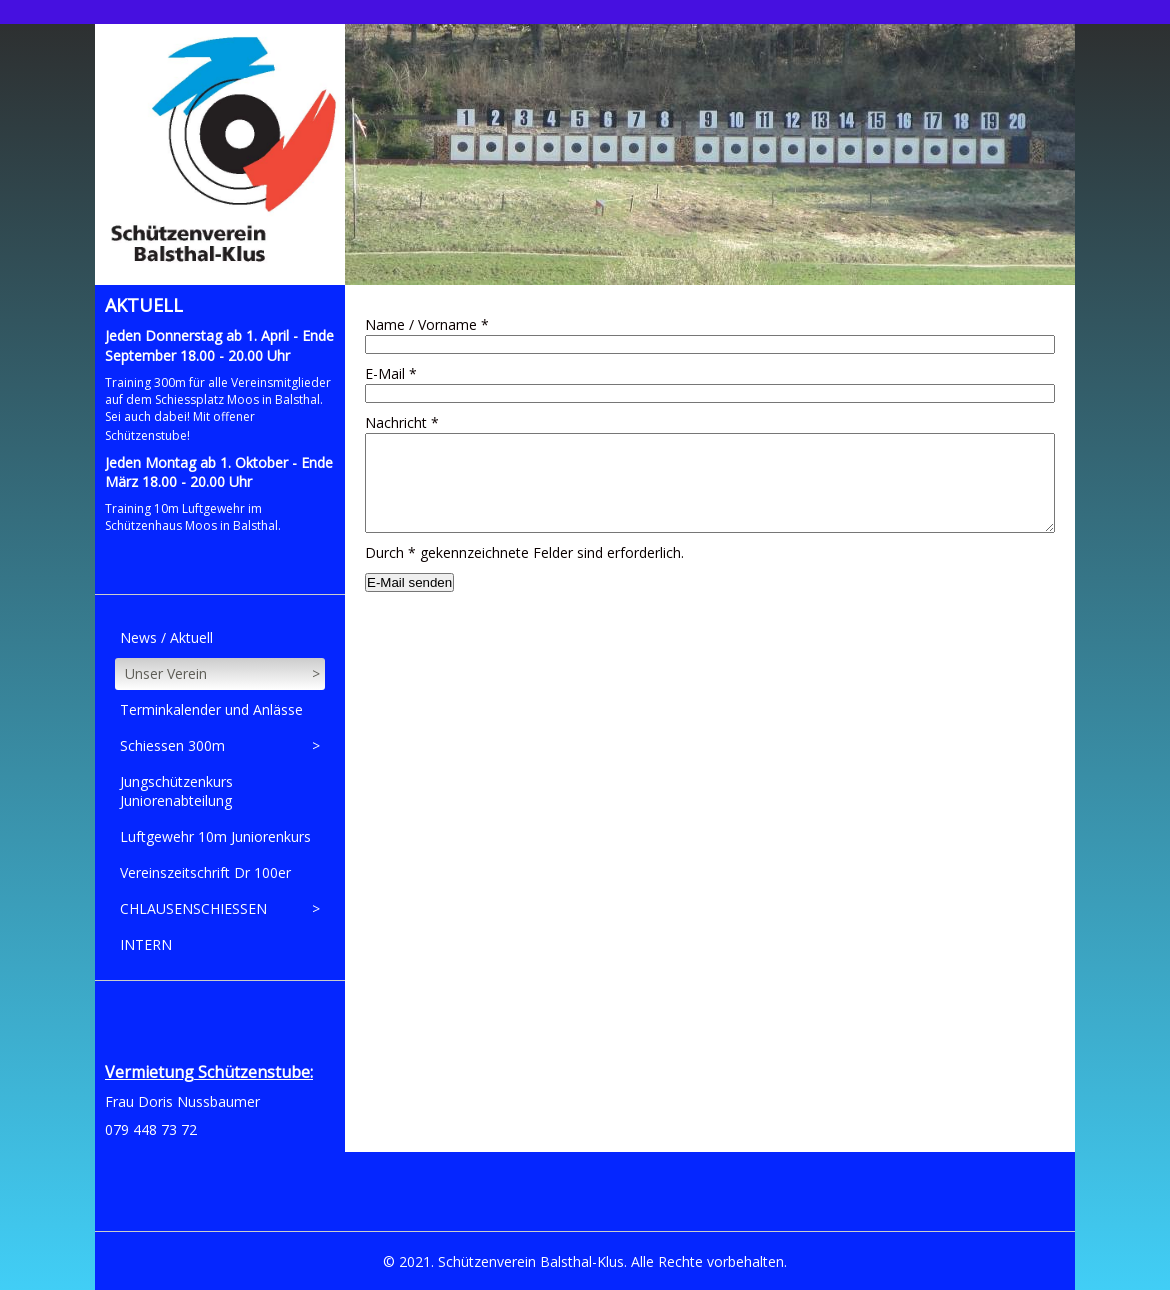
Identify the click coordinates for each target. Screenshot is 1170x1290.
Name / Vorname (427, 324)
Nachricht (402, 422)
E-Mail (391, 373)
